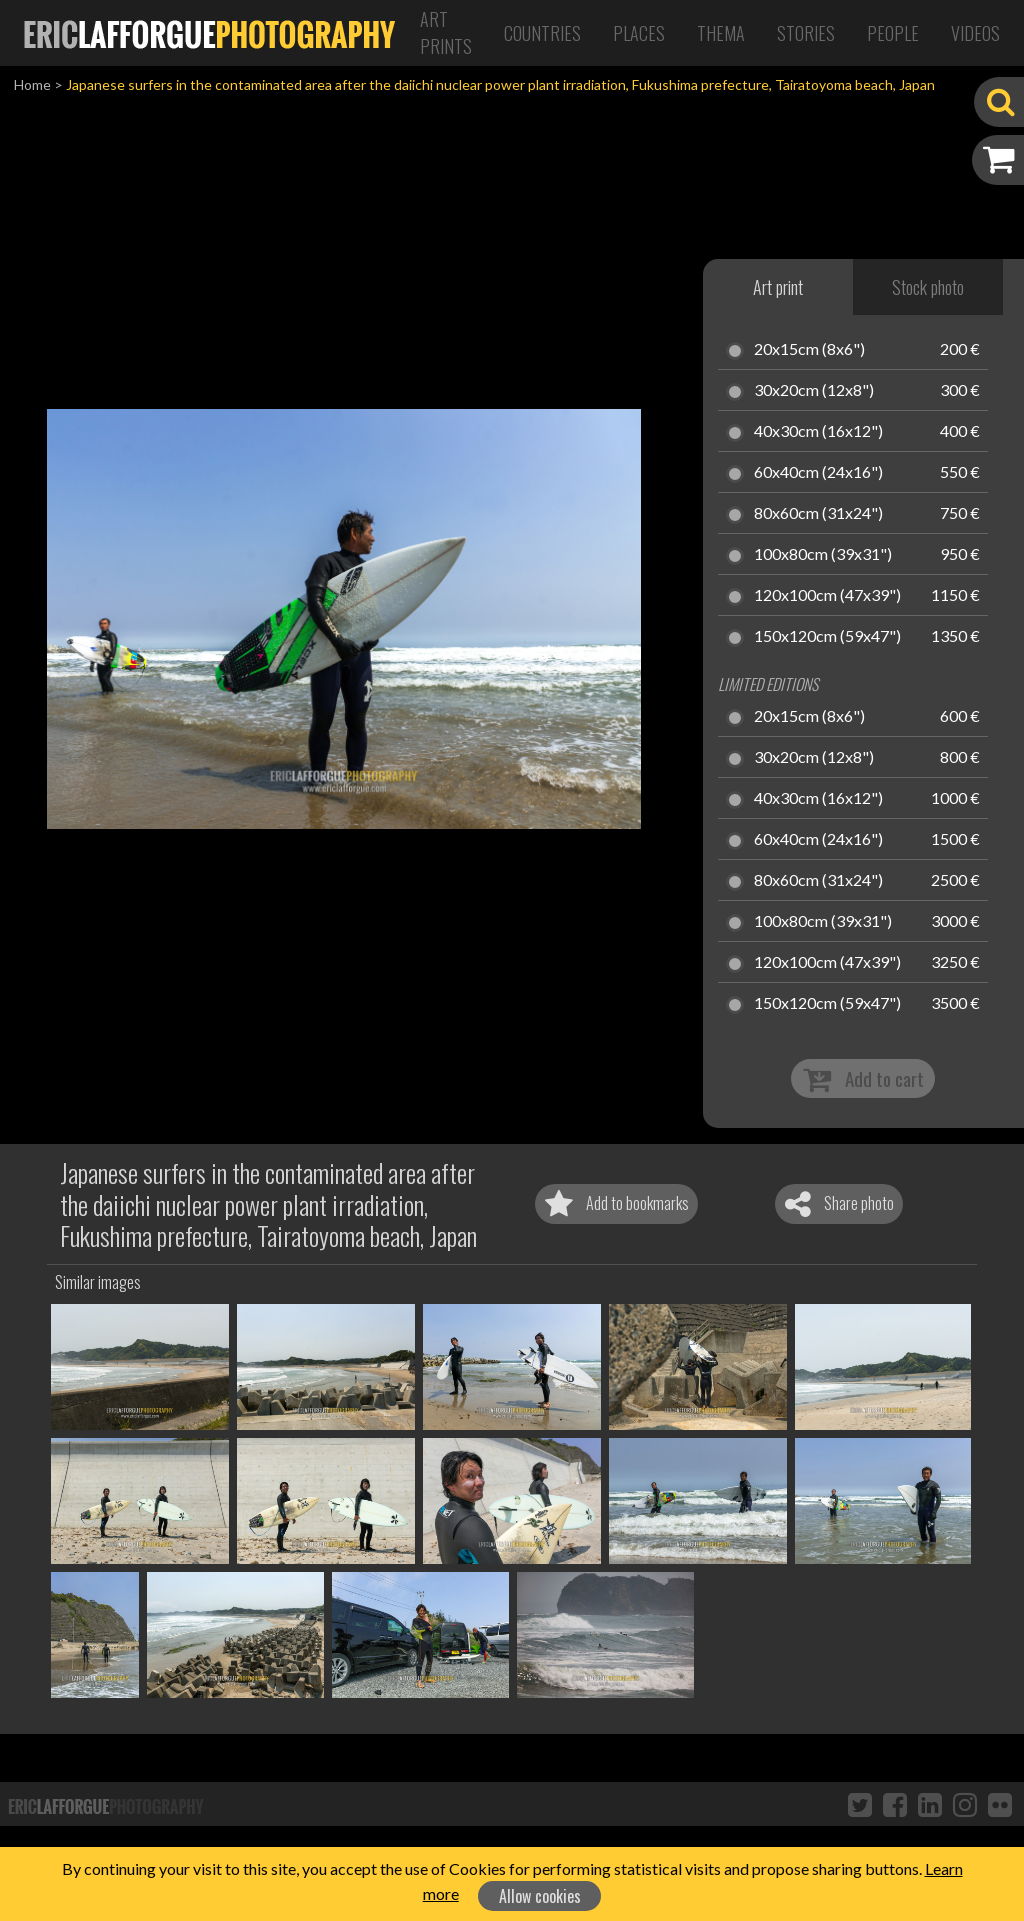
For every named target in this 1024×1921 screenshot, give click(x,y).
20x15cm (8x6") (809, 350)
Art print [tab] (778, 287)
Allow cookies (540, 1896)
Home (32, 84)
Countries (542, 33)
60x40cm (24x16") (818, 473)
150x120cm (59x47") (827, 637)
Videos (975, 33)
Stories (806, 33)
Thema (721, 33)
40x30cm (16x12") (818, 432)
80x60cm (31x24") (818, 514)
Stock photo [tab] (928, 287)
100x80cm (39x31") (823, 555)
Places (639, 33)
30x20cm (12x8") (814, 391)
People (893, 33)
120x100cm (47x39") (827, 596)
